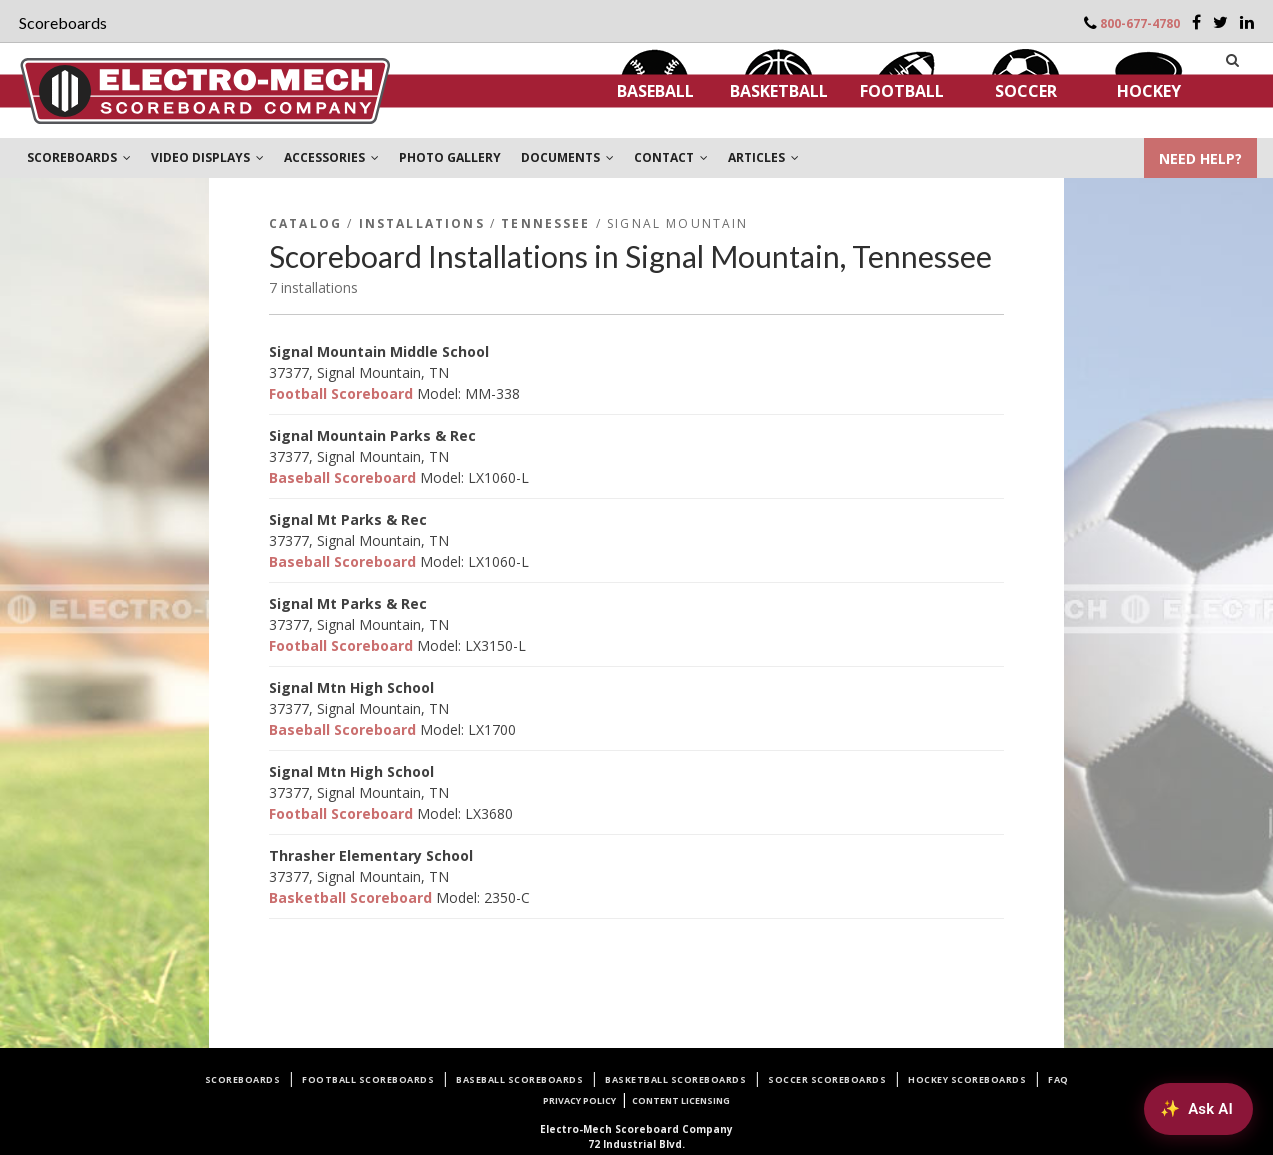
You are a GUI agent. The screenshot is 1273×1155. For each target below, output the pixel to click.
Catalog (305, 223)
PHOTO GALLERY (450, 157)
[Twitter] (1220, 22)
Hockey (1149, 91)
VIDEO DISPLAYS (207, 157)
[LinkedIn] (1247, 22)
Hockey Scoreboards (967, 1079)
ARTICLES (763, 157)
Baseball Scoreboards (519, 1079)
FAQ (1058, 1079)
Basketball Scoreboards (675, 1079)
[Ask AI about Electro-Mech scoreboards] (1198, 1109)
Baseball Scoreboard (342, 477)
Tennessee (545, 223)
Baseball (655, 91)
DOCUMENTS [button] (567, 157)
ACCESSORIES (331, 157)
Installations (422, 223)
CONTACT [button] (671, 157)
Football (902, 91)
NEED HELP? (1200, 158)
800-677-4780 (1140, 23)
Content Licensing (681, 1100)
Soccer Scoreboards (827, 1079)
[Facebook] (1196, 22)
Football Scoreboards (368, 1079)
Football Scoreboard (341, 393)
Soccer (1026, 91)
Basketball (779, 91)
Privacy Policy (579, 1100)
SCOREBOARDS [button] (79, 157)
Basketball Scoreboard (350, 897)
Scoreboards (243, 1079)
